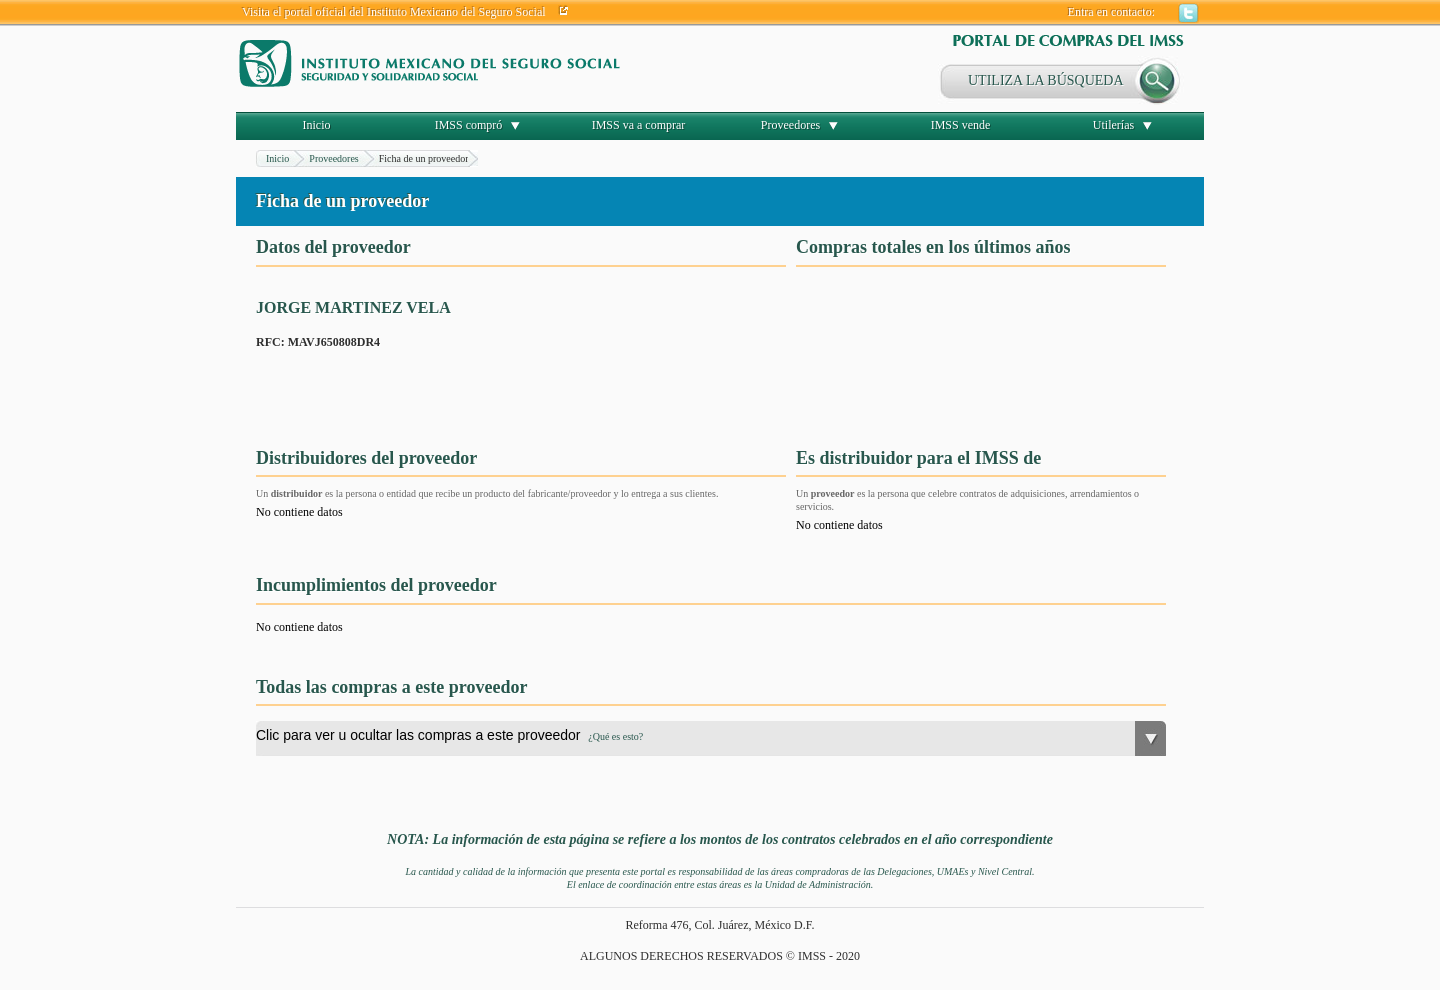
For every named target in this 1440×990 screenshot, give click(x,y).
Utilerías (1113, 125)
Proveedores (790, 125)
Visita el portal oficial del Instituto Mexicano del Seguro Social (394, 12)
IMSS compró (469, 125)
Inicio (317, 125)
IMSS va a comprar (639, 125)
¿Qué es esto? (615, 736)
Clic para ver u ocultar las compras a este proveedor (449, 735)
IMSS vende (961, 125)
